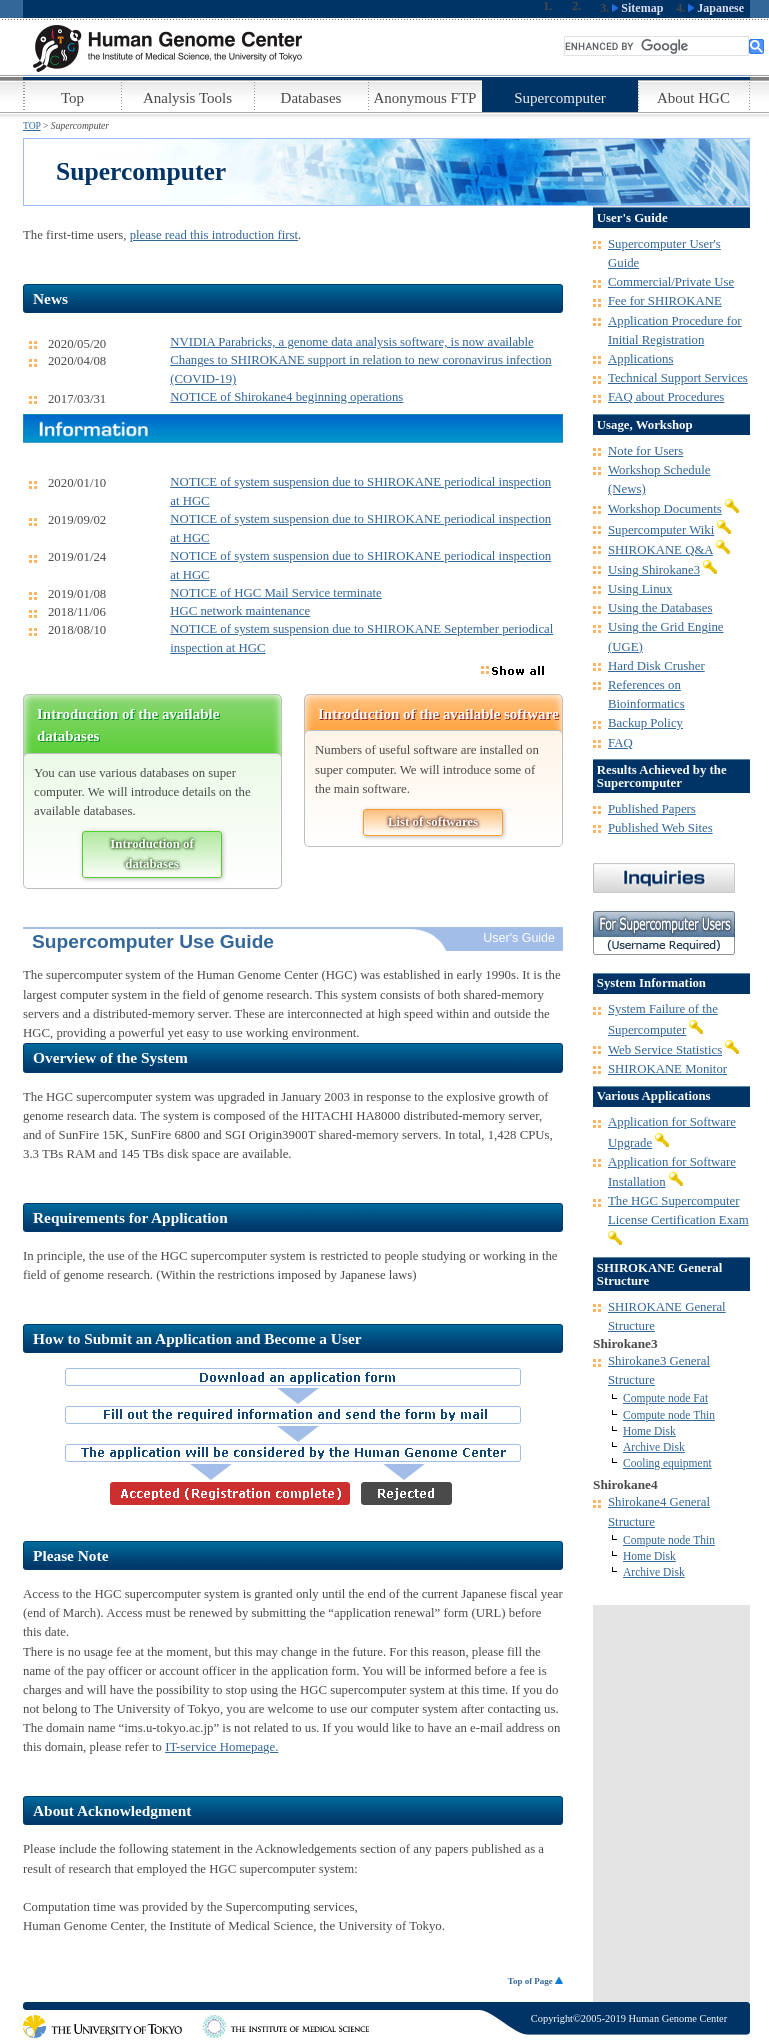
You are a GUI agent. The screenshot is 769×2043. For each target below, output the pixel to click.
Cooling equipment (667, 1463)
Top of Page (535, 1981)
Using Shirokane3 (654, 570)
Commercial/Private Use (671, 282)
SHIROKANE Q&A (660, 550)
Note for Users (645, 451)
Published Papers (652, 809)
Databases (311, 98)
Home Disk (649, 1431)
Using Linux (640, 589)
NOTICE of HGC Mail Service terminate (275, 593)
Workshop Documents (665, 509)
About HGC (693, 98)
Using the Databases (660, 608)
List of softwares (433, 822)
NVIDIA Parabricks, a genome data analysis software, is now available (352, 342)
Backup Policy (645, 723)
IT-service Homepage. (221, 1747)
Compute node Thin (669, 1415)
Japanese (716, 8)
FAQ (620, 743)
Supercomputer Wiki (661, 530)
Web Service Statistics (665, 1050)
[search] (656, 46)
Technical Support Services (678, 378)
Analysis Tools (187, 98)
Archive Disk (654, 1447)
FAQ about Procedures (666, 397)
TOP (32, 125)
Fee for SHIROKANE (665, 301)
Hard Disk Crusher (656, 666)
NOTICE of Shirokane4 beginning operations (286, 397)
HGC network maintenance (240, 611)
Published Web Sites (660, 828)
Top (72, 98)
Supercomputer (560, 98)
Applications (640, 359)
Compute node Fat (665, 1398)
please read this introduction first (214, 235)
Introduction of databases (151, 853)
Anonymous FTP (425, 98)
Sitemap (637, 8)
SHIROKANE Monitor (667, 1069)
